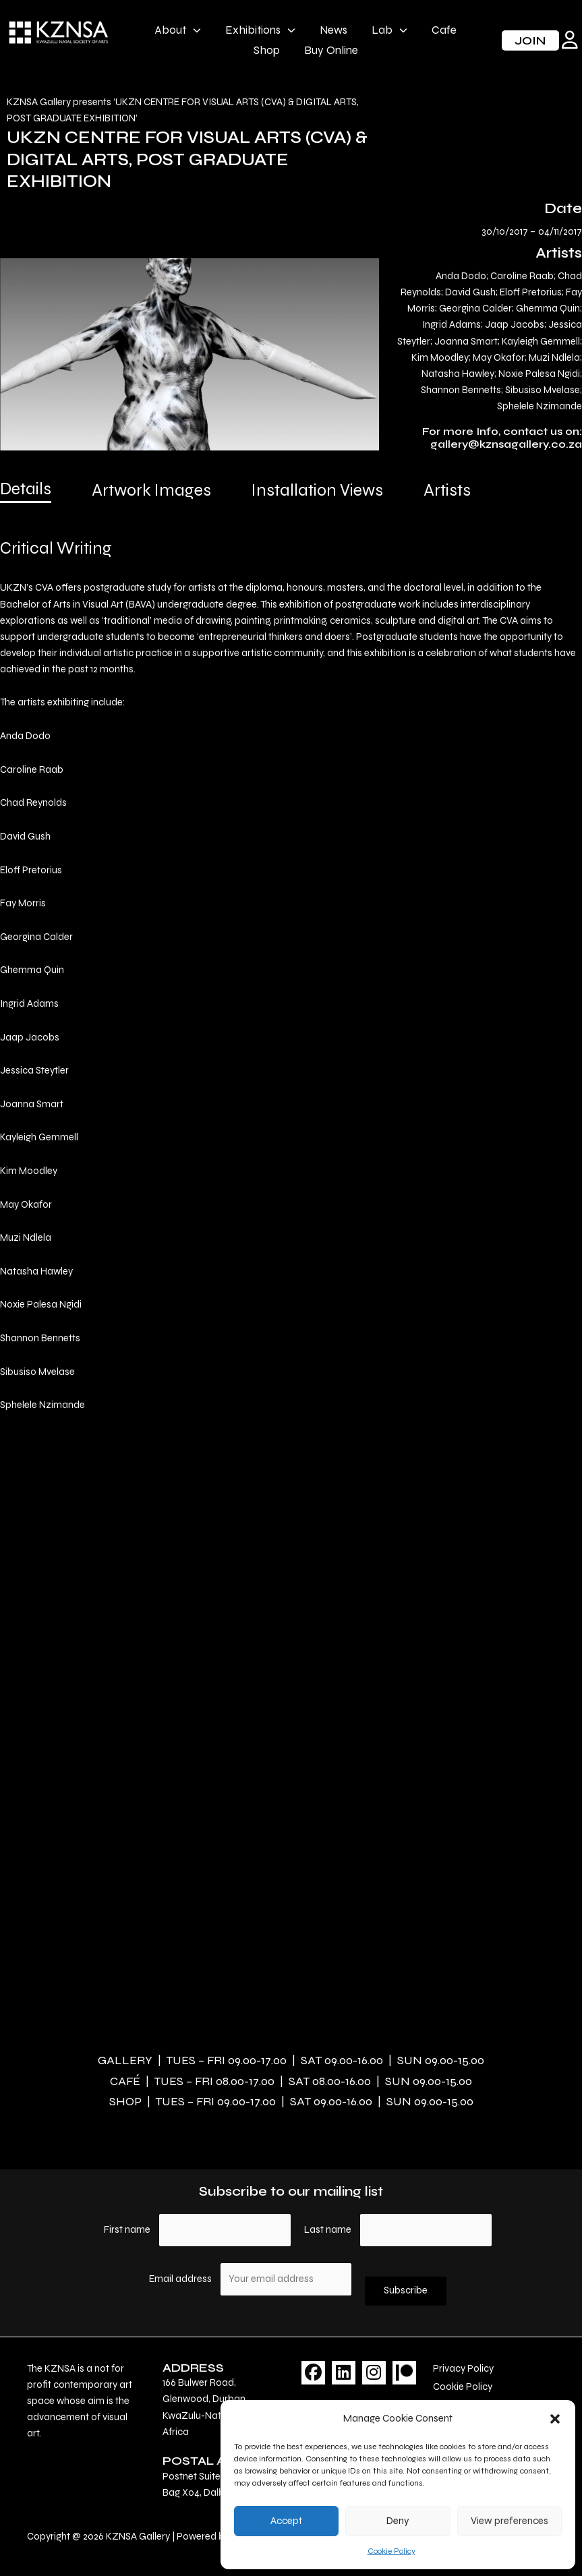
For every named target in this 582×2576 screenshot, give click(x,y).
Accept (286, 2521)
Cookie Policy (391, 2551)
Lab (389, 30)
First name (127, 2229)
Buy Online (331, 50)
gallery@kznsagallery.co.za (506, 444)
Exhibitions (260, 30)
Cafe (444, 30)
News (333, 30)
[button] (555, 2419)
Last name (327, 2229)
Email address (181, 2279)
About (177, 30)
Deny (397, 2521)
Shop (267, 50)
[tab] (25, 493)
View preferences (509, 2521)
